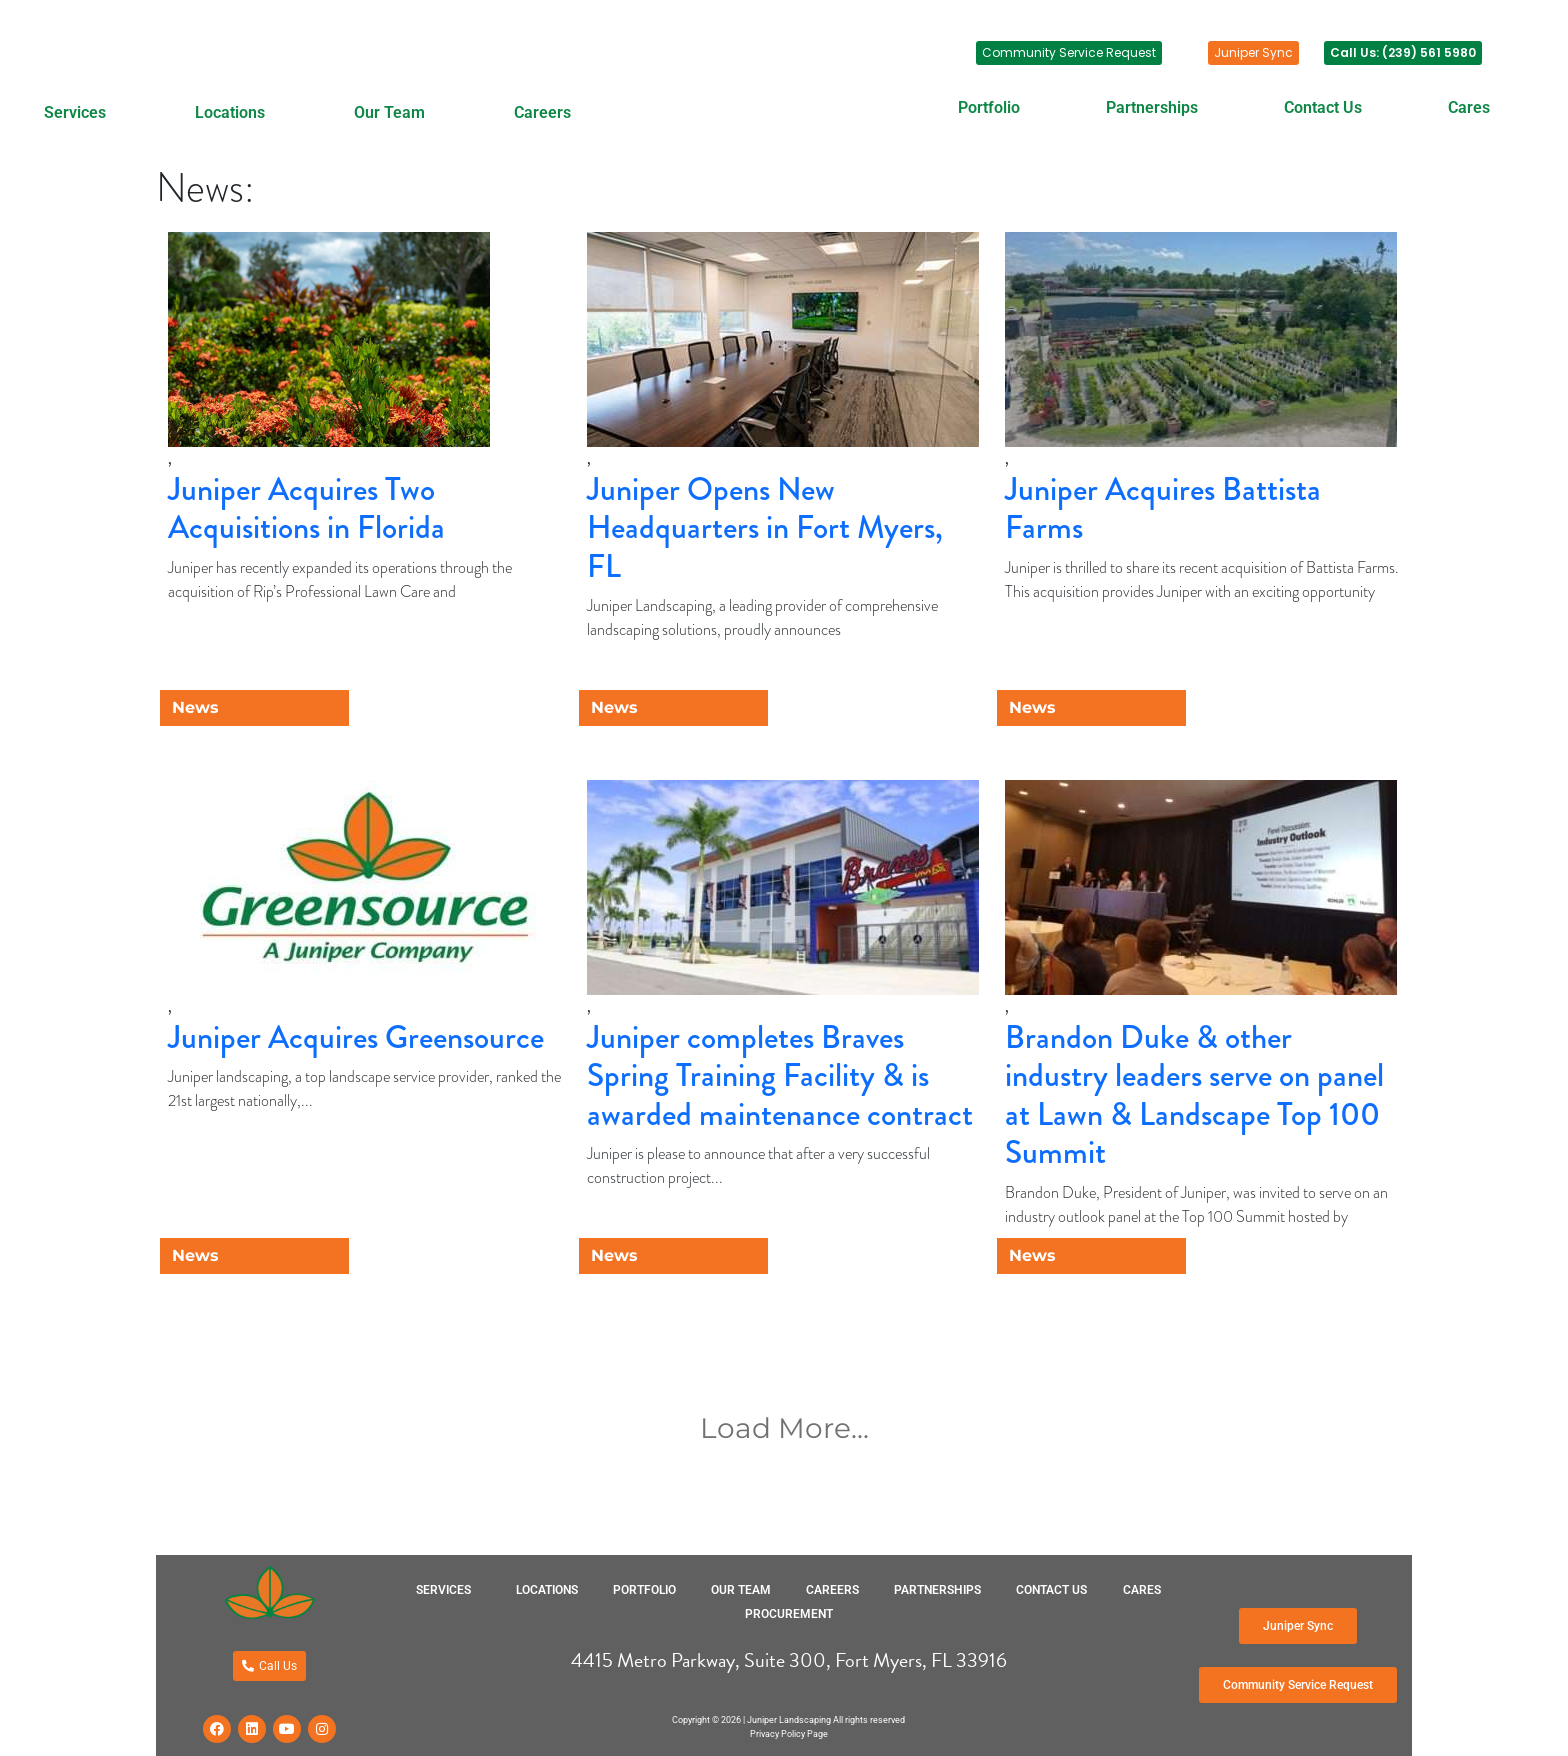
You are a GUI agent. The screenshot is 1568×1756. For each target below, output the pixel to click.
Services (75, 112)
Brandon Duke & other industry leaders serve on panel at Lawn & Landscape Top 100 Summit (1194, 1095)
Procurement (789, 1614)
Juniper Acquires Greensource (356, 1037)
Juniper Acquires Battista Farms (1163, 508)
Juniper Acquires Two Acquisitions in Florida (306, 508)
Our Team (389, 112)
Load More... (784, 1428)
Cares (1469, 107)
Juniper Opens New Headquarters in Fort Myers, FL (765, 528)
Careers (542, 112)
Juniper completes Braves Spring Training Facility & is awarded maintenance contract (780, 1076)
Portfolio (989, 107)
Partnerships (1152, 107)
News (195, 707)
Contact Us (1323, 107)
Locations (230, 112)
